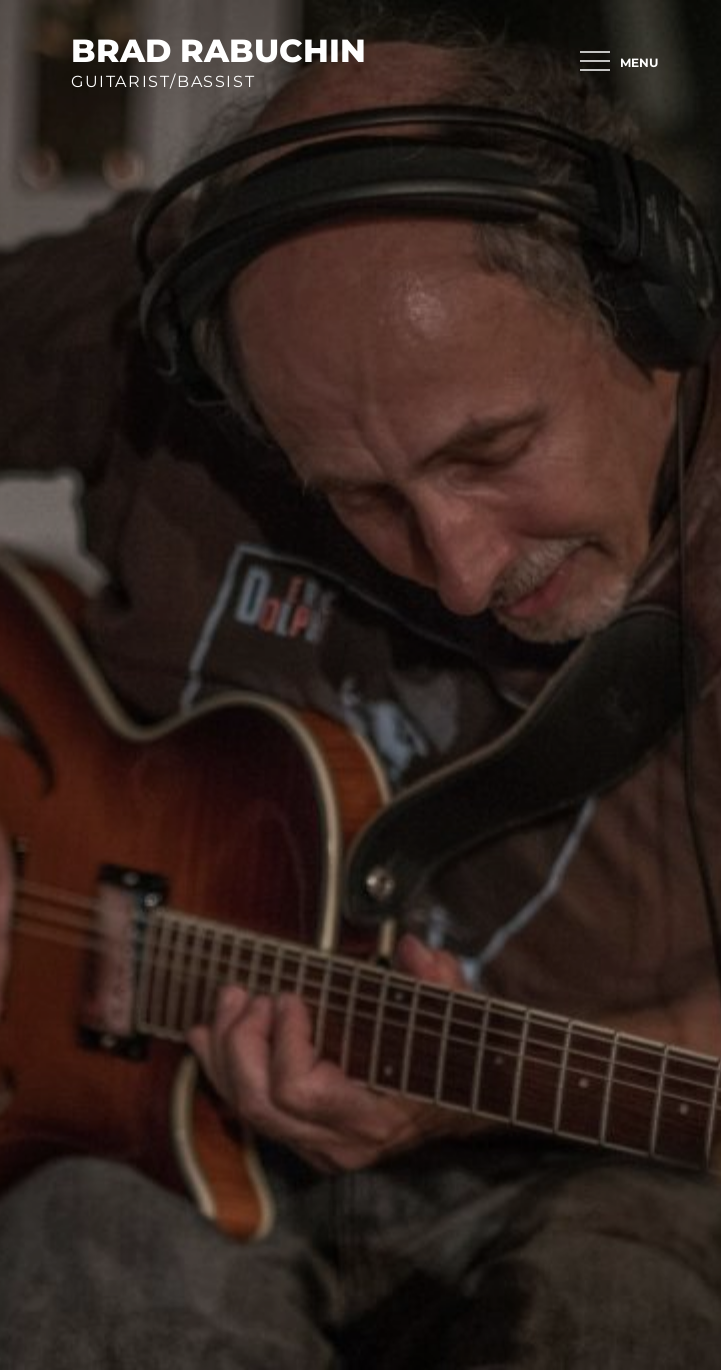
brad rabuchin (218, 50)
